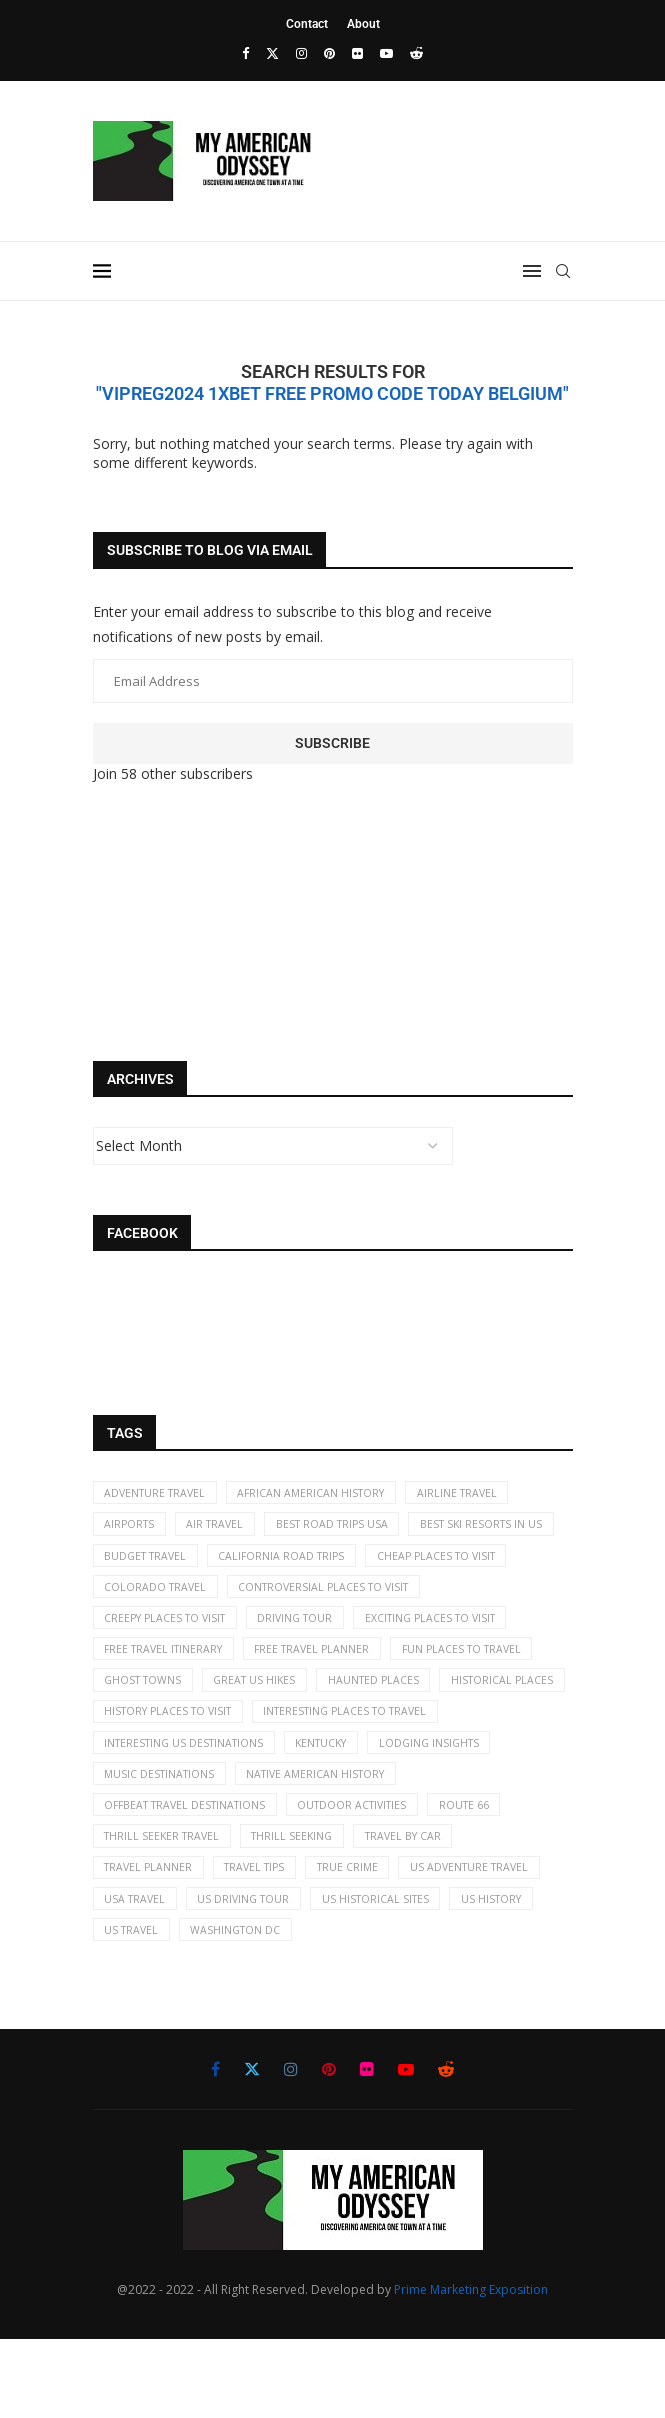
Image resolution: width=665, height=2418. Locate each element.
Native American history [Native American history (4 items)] (329, 1836)
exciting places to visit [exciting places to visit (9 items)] (289, 1665)
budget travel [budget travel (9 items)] (312, 1563)
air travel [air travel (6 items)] (224, 1528)
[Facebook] (245, 53)
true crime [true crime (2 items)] (366, 1939)
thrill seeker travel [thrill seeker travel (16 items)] (166, 1905)
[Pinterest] (329, 53)
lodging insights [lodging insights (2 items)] (453, 1802)
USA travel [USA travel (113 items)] (297, 1973)
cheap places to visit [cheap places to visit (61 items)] (168, 1597)
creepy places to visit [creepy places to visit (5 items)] (385, 1631)
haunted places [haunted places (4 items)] (274, 1734)
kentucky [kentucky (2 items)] (337, 1802)
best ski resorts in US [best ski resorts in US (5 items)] (169, 1563)
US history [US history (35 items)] (284, 2007)
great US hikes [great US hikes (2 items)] (149, 1734)
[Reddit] (416, 53)
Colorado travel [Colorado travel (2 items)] (318, 1597)
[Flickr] (357, 53)
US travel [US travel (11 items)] (379, 2007)
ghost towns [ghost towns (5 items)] (463, 1699)
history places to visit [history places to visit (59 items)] (174, 1768)
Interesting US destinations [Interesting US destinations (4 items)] (190, 1802)
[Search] (563, 271)
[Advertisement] (327, 863)
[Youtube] (386, 53)
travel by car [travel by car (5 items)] (422, 1905)
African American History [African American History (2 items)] (324, 1494)
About (363, 24)
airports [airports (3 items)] (132, 1528)
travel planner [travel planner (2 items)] (152, 1939)
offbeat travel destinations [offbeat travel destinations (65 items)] (192, 1870)
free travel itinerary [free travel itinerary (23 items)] (457, 1665)
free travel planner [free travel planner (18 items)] (166, 1699)
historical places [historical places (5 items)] (408, 1734)
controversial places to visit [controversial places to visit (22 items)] (195, 1631)
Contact (307, 24)
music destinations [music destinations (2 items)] (163, 1836)
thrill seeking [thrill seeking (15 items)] (304, 1905)
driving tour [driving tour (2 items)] (145, 1665)
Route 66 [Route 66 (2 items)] (490, 1870)
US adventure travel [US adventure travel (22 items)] (168, 1973)
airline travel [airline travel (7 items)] (477, 1494)
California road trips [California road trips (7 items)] (456, 1563)
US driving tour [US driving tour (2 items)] (412, 1973)
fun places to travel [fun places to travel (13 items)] (324, 1699)
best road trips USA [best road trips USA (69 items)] (347, 1528)
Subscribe (332, 743)
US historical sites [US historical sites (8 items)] (161, 2007)
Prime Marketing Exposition (471, 2368)
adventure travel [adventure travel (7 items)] (159, 1494)
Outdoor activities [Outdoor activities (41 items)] (371, 1870)
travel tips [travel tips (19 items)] (266, 1939)
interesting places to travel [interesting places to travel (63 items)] (365, 1768)
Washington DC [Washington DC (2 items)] (489, 2007)
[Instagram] (301, 53)
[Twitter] (272, 53)
